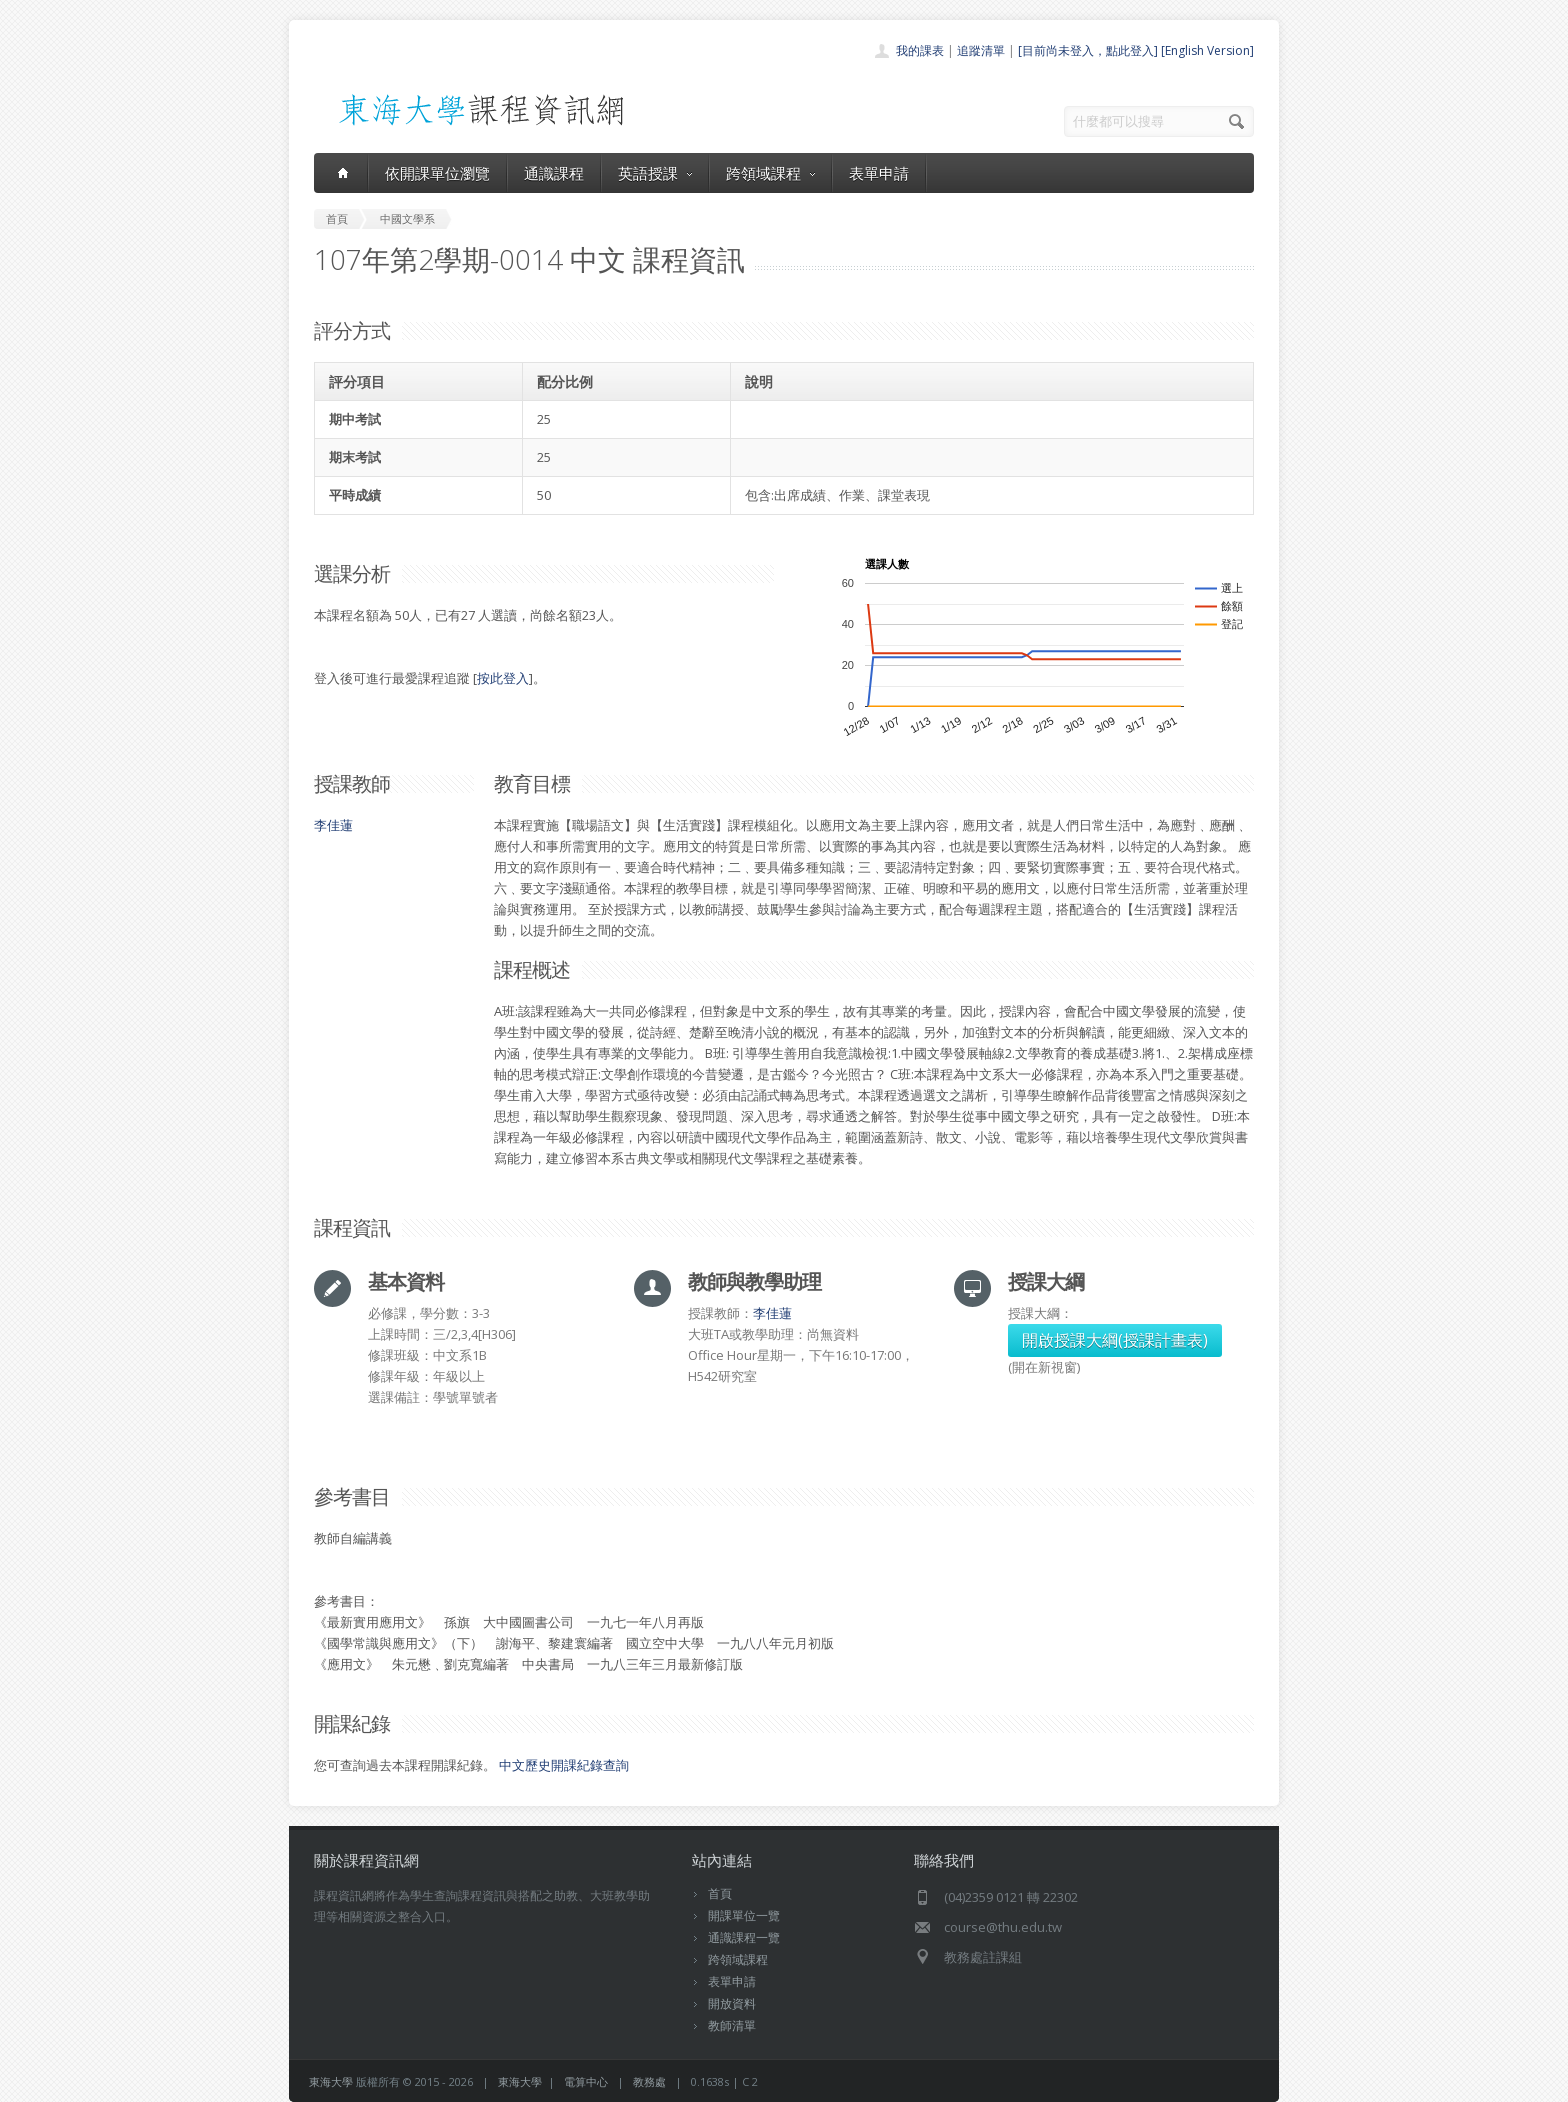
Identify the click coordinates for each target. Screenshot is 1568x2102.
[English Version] (1207, 50)
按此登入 (503, 678)
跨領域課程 (770, 173)
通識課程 (554, 173)
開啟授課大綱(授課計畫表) (1115, 1340)
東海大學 (331, 2081)
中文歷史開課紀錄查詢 (564, 1765)
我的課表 (920, 50)
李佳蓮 (333, 825)
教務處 (649, 2081)
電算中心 (586, 2081)
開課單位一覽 (744, 1915)
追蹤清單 (981, 50)
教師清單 (732, 2025)
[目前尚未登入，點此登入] (1088, 50)
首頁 (720, 1893)
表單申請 (879, 173)
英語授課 (655, 173)
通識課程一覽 (744, 1937)
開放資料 (732, 2003)
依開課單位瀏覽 (437, 173)
